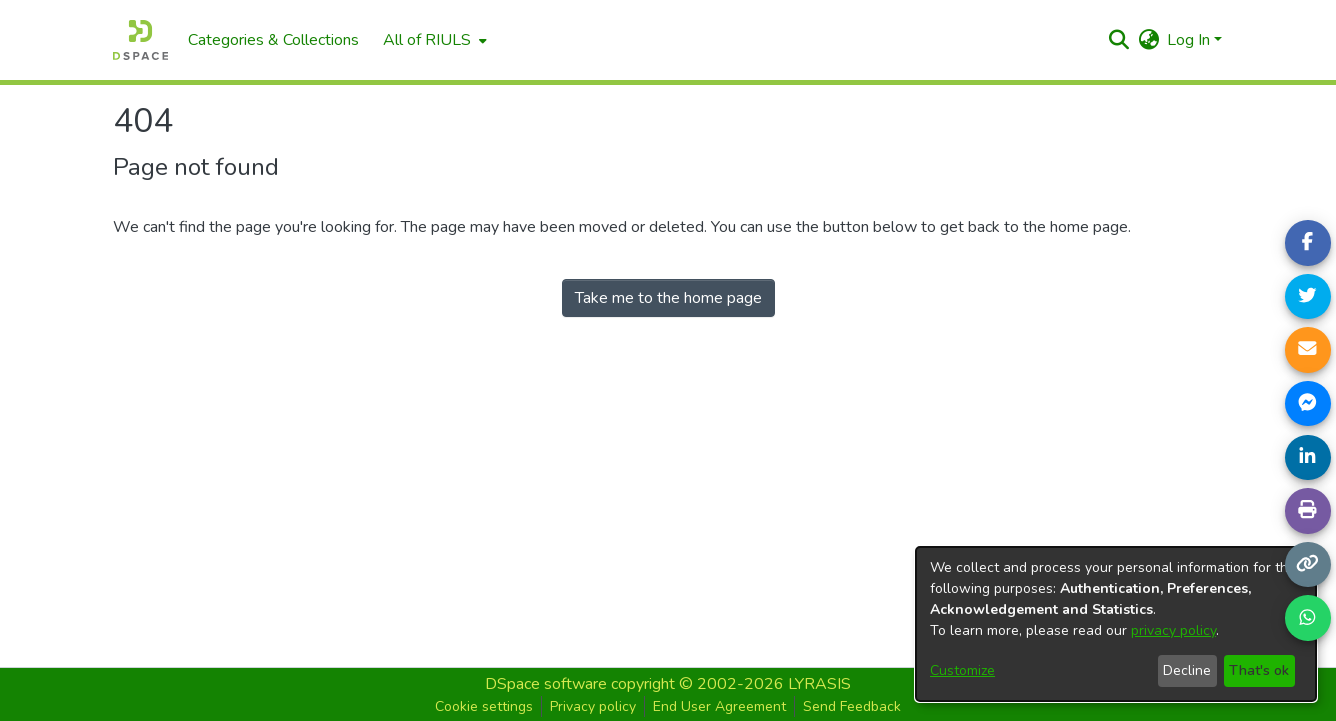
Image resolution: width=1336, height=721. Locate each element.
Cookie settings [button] (484, 706)
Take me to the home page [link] (668, 298)
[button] (1118, 40)
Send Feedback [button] (852, 706)
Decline (1187, 670)
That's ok (1259, 670)
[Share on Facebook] (1308, 243)
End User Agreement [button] (719, 706)
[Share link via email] (1308, 350)
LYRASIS (819, 684)
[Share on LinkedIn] (1308, 458)
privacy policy (1173, 630)
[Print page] (1308, 511)
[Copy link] (1308, 565)
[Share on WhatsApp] (1308, 618)
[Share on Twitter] (1308, 297)
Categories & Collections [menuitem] (273, 40)
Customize (962, 670)
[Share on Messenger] (1308, 404)
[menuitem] (433, 40)
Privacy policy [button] (593, 706)
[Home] (140, 40)
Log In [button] (1190, 40)
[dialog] (1116, 624)
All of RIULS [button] (427, 40)
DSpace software (546, 684)
